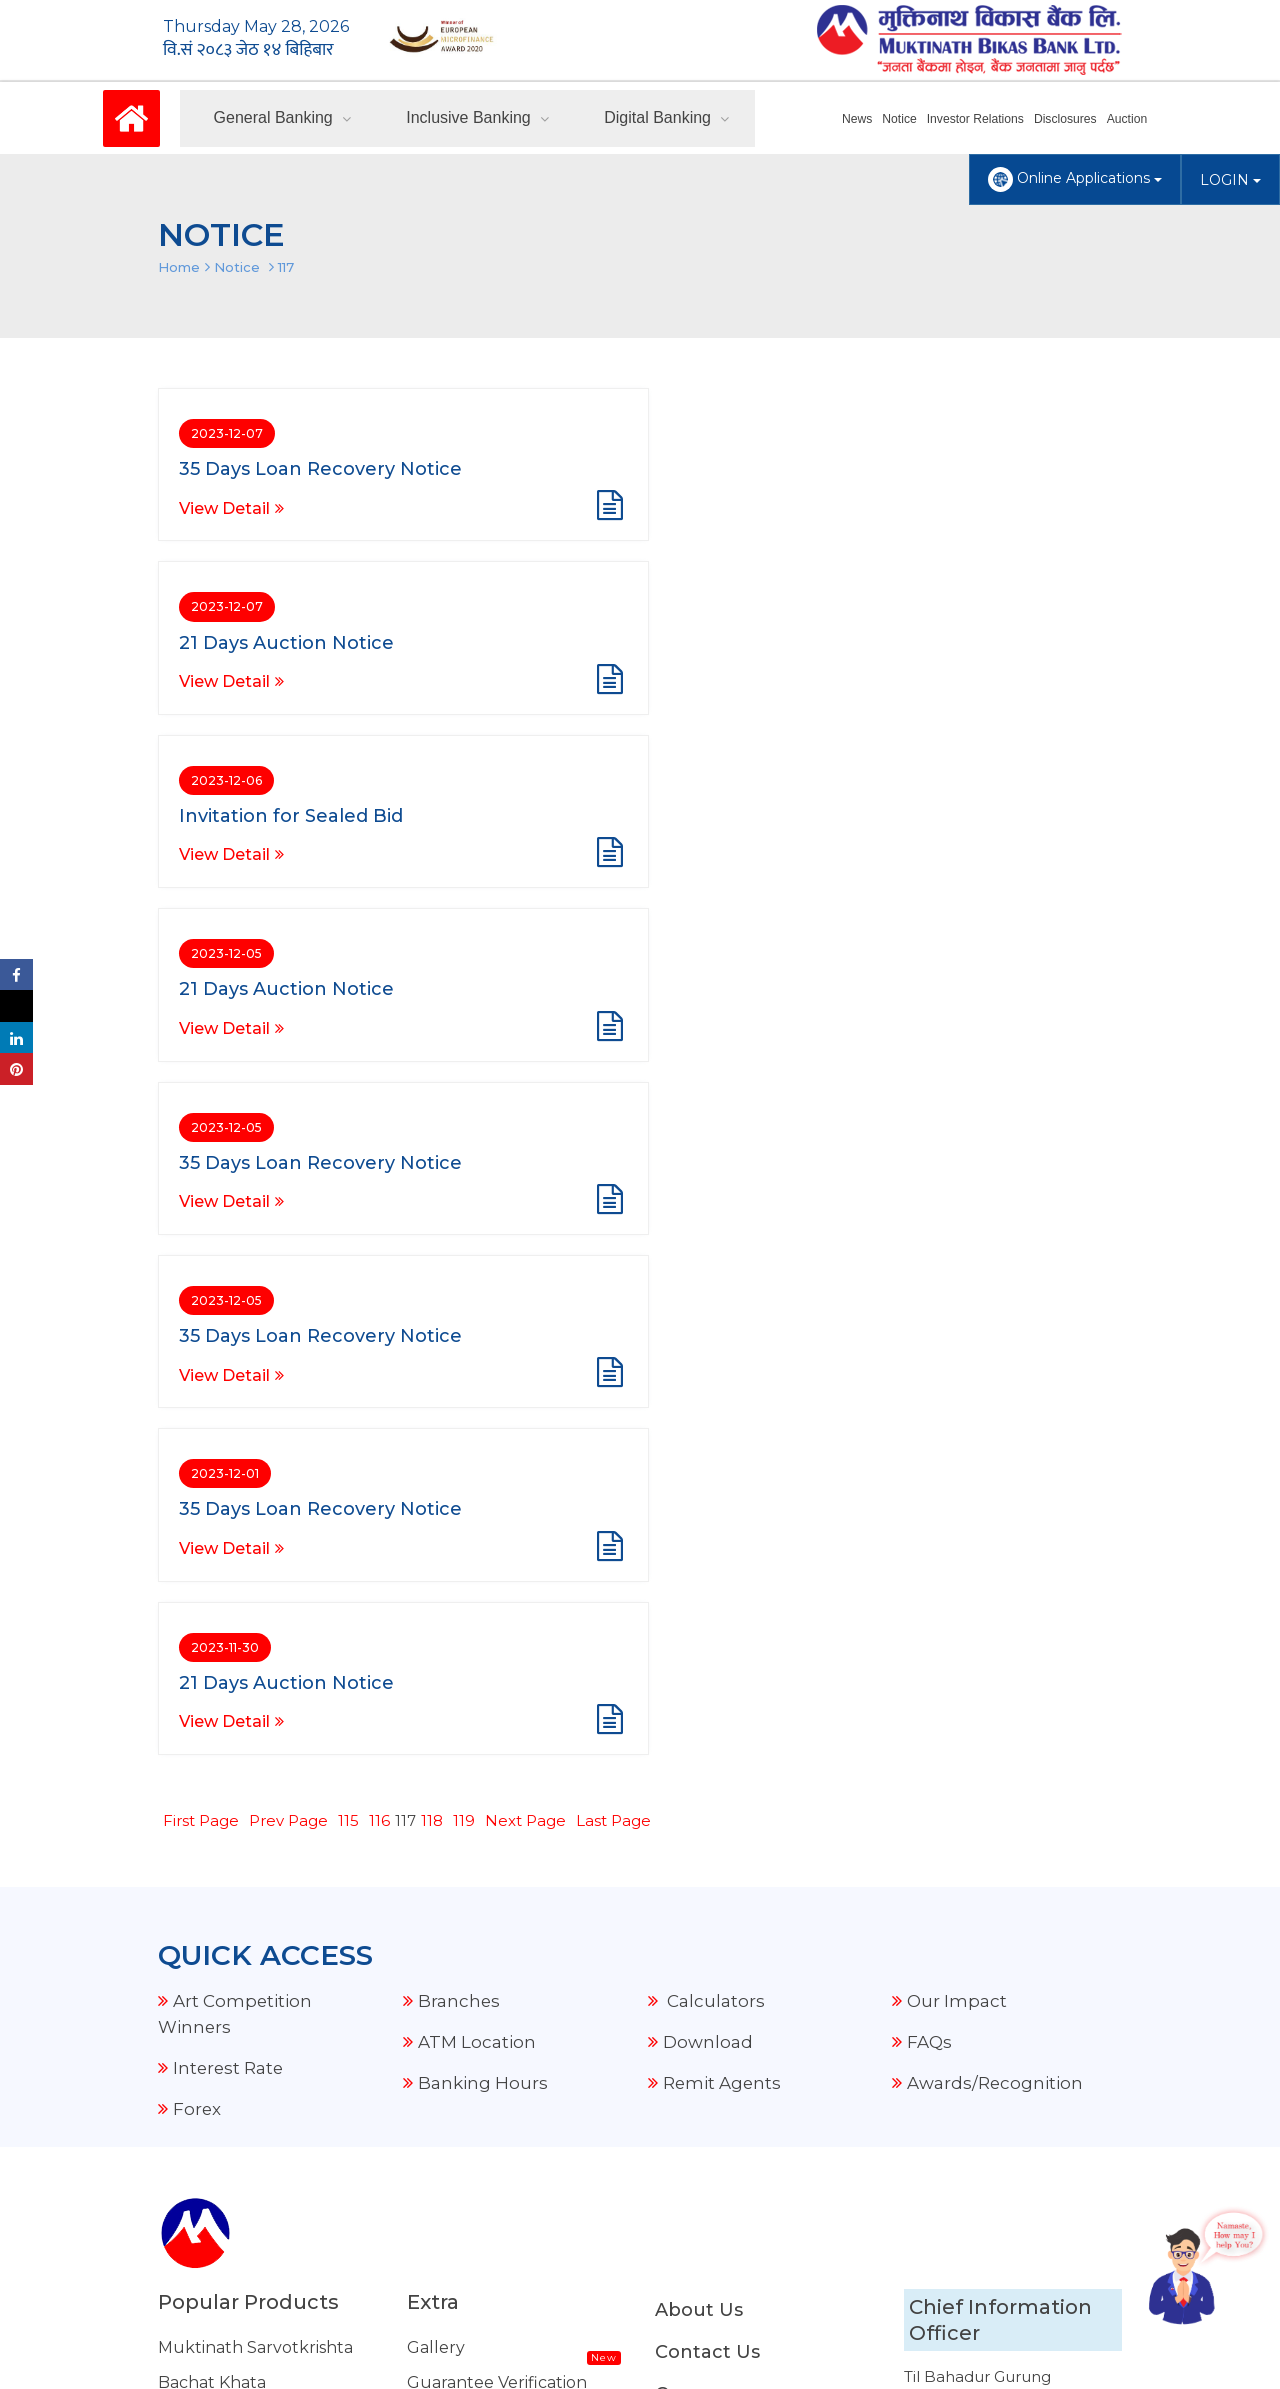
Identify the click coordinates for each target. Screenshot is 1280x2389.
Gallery (436, 1653)
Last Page (613, 1127)
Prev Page (288, 1127)
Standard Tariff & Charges (510, 2003)
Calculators (714, 1307)
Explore (438, 1968)
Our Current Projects (493, 1863)
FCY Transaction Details (500, 1828)
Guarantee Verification (497, 1688)
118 (432, 1127)
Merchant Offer (470, 1933)
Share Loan (203, 1933)
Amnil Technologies (682, 2338)
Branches (459, 1307)
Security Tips (458, 2178)
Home (179, 267)
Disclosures (1066, 119)
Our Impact (957, 1307)
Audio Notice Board (485, 1793)
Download (708, 1348)
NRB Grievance (468, 2248)
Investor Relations (977, 119)
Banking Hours (483, 1389)
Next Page (525, 1127)
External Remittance (490, 1898)
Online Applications (1075, 179)
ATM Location (477, 1348)
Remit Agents (723, 1389)
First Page (201, 1127)
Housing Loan (213, 1898)
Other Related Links (487, 2213)
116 (379, 1127)
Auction (1127, 119)
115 (348, 1127)
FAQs (929, 1348)
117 (286, 267)
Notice (902, 119)
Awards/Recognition (995, 1389)
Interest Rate (229, 1374)
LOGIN (1230, 180)
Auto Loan (199, 1863)
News (860, 119)
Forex (197, 1415)
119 (464, 1127)
